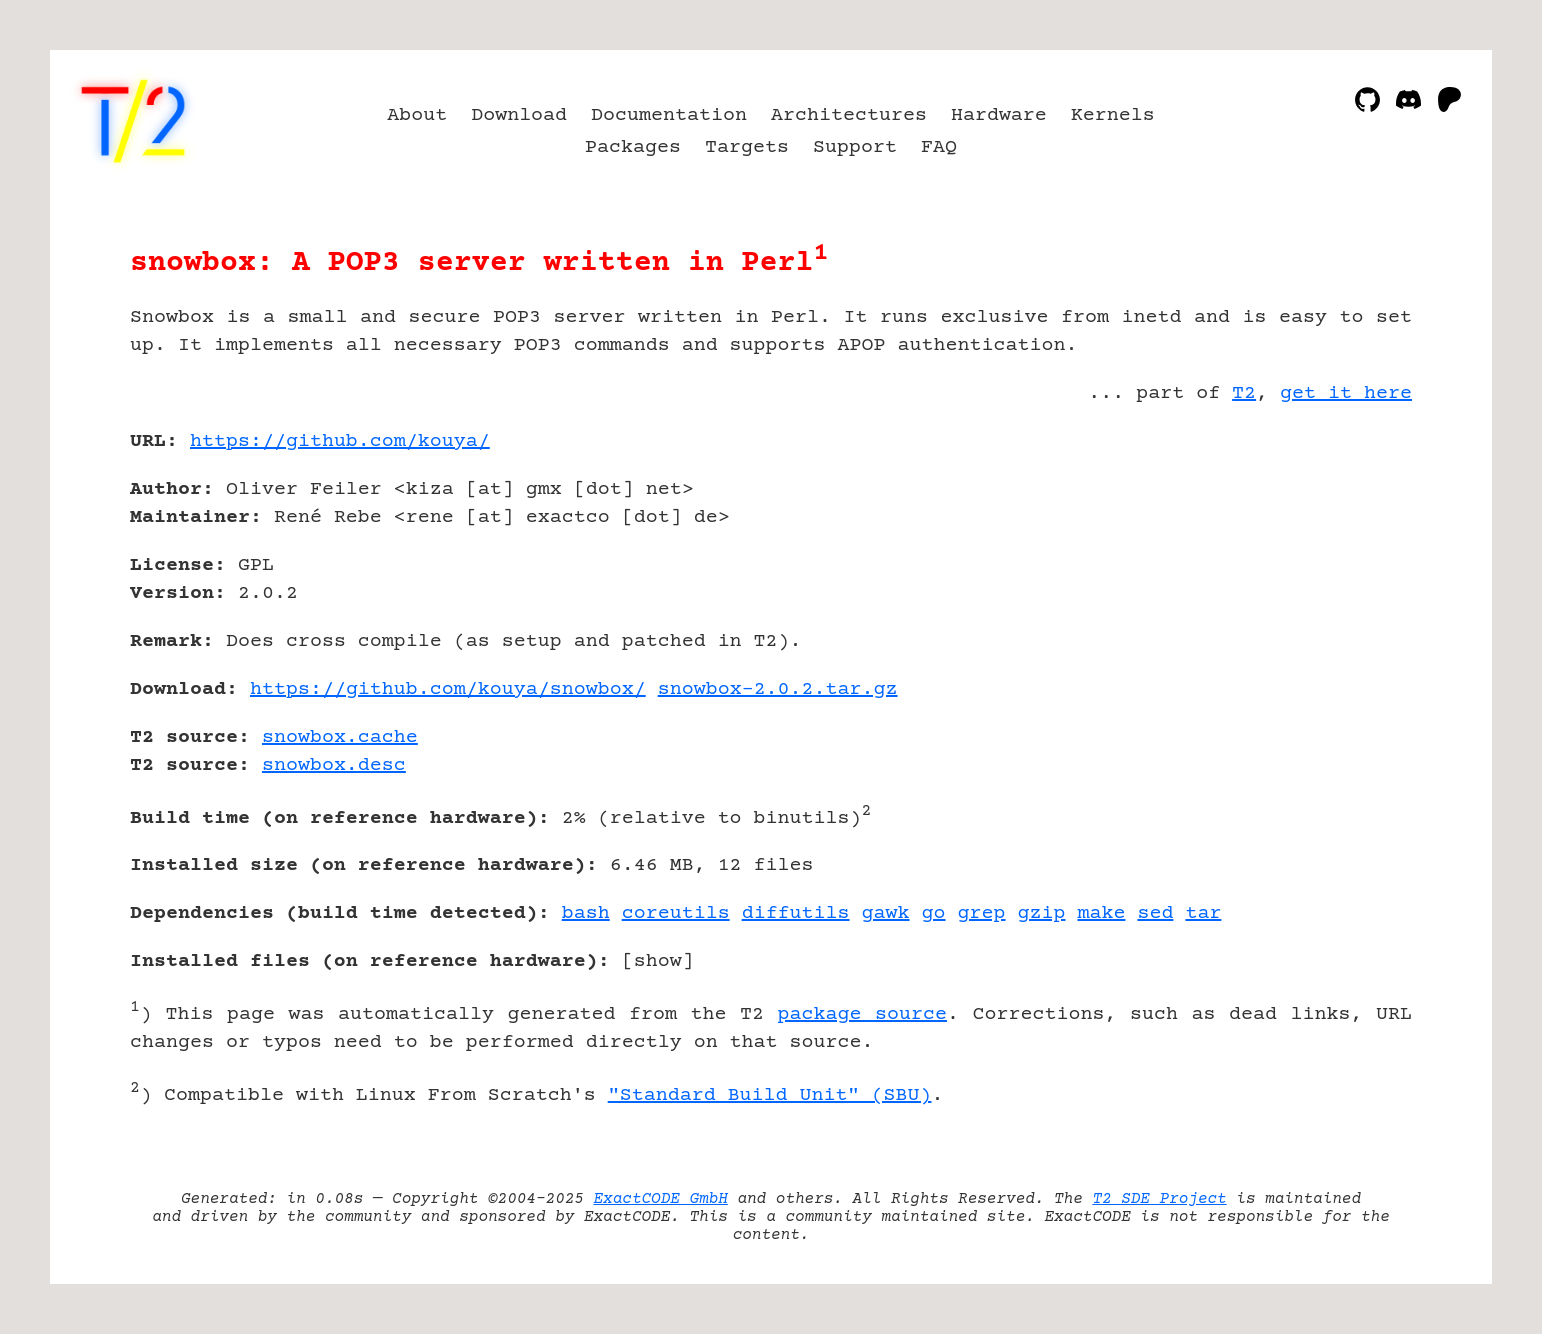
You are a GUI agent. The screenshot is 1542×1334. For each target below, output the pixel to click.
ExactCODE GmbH (661, 1199)
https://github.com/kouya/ (340, 441)
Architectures (849, 115)
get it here (1346, 393)
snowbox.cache (340, 737)
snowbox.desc (334, 765)
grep (982, 913)
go (934, 913)
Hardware (999, 115)
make (1101, 913)
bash (586, 913)
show (658, 961)
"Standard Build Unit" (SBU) (770, 1095)
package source (862, 1014)
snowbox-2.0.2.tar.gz (778, 689)
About (417, 115)
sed (1155, 913)
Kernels (1113, 115)
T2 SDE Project (1159, 1199)
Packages (633, 147)
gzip (1042, 913)
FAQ (939, 147)
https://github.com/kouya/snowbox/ (448, 689)
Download (519, 115)
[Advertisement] (1352, 558)
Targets (747, 147)
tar (1203, 913)
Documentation (669, 115)
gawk (886, 913)
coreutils (676, 913)
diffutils (796, 913)
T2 (1244, 393)
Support (855, 147)
